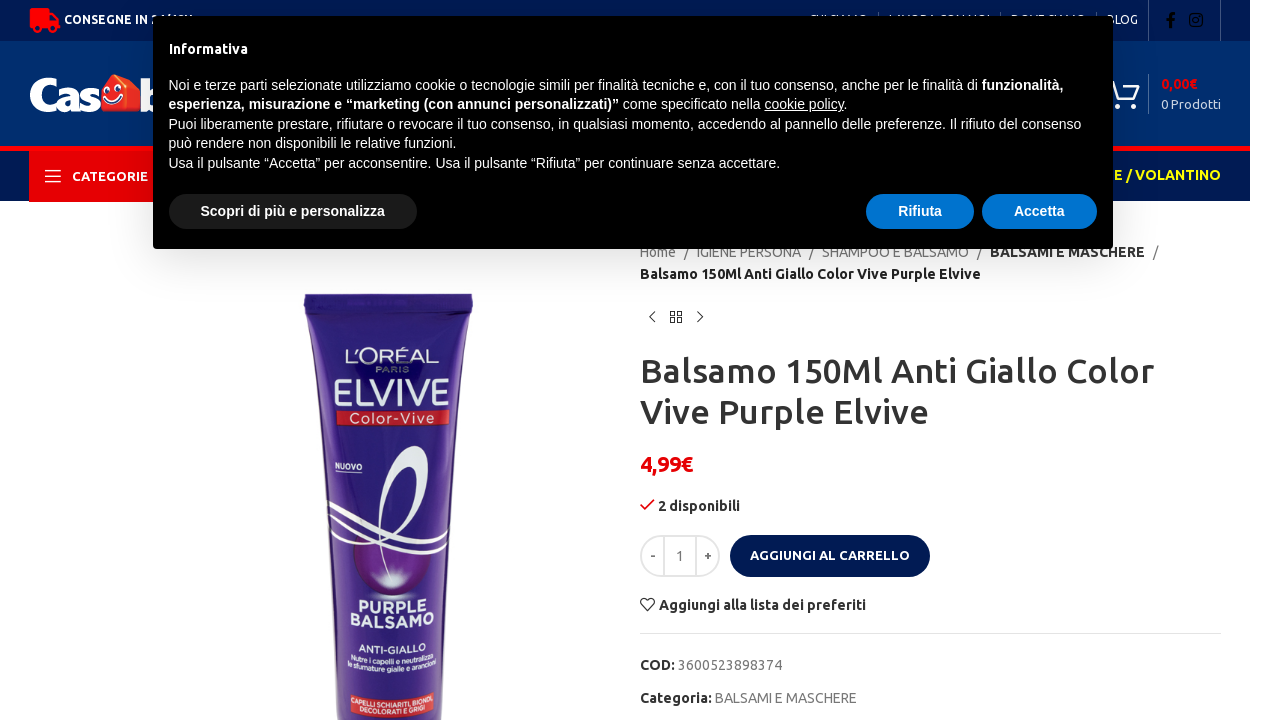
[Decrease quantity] (652, 556)
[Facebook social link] (1171, 20)
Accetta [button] (1039, 211)
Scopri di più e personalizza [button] (293, 211)
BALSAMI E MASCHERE (786, 698)
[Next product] (700, 318)
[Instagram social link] (1196, 20)
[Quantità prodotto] (680, 556)
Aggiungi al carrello (830, 555)
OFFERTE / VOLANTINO (1139, 175)
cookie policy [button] (803, 104)
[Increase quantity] (707, 556)
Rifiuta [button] (920, 211)
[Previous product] (652, 318)
